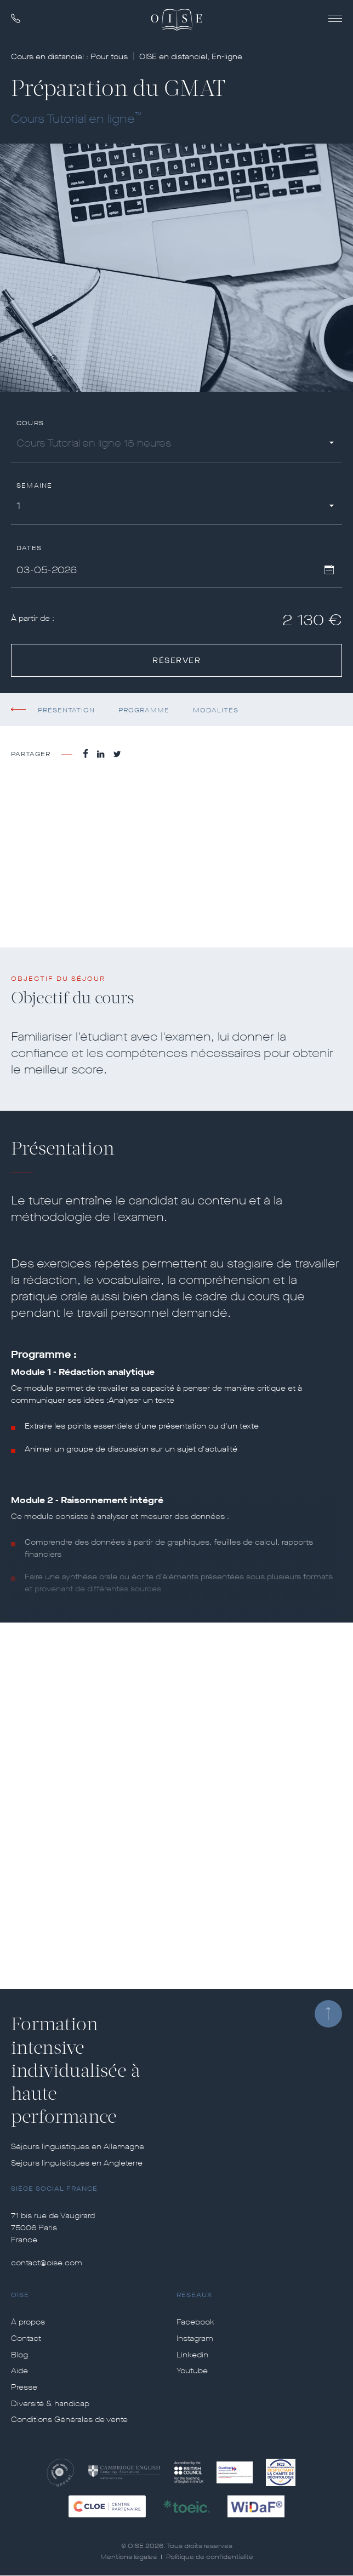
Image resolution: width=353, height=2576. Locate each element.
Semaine (34, 486)
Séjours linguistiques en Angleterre (77, 2163)
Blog (19, 2355)
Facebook (195, 2322)
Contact (26, 2339)
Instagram (194, 2339)
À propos (28, 2322)
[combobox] (176, 445)
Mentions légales (128, 2556)
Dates (29, 548)
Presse (24, 2387)
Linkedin (192, 2355)
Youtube (192, 2371)
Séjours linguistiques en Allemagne (77, 2147)
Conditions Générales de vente (69, 2420)
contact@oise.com (46, 2263)
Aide (19, 2371)
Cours (30, 423)
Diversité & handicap (50, 2404)
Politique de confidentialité (209, 2556)
